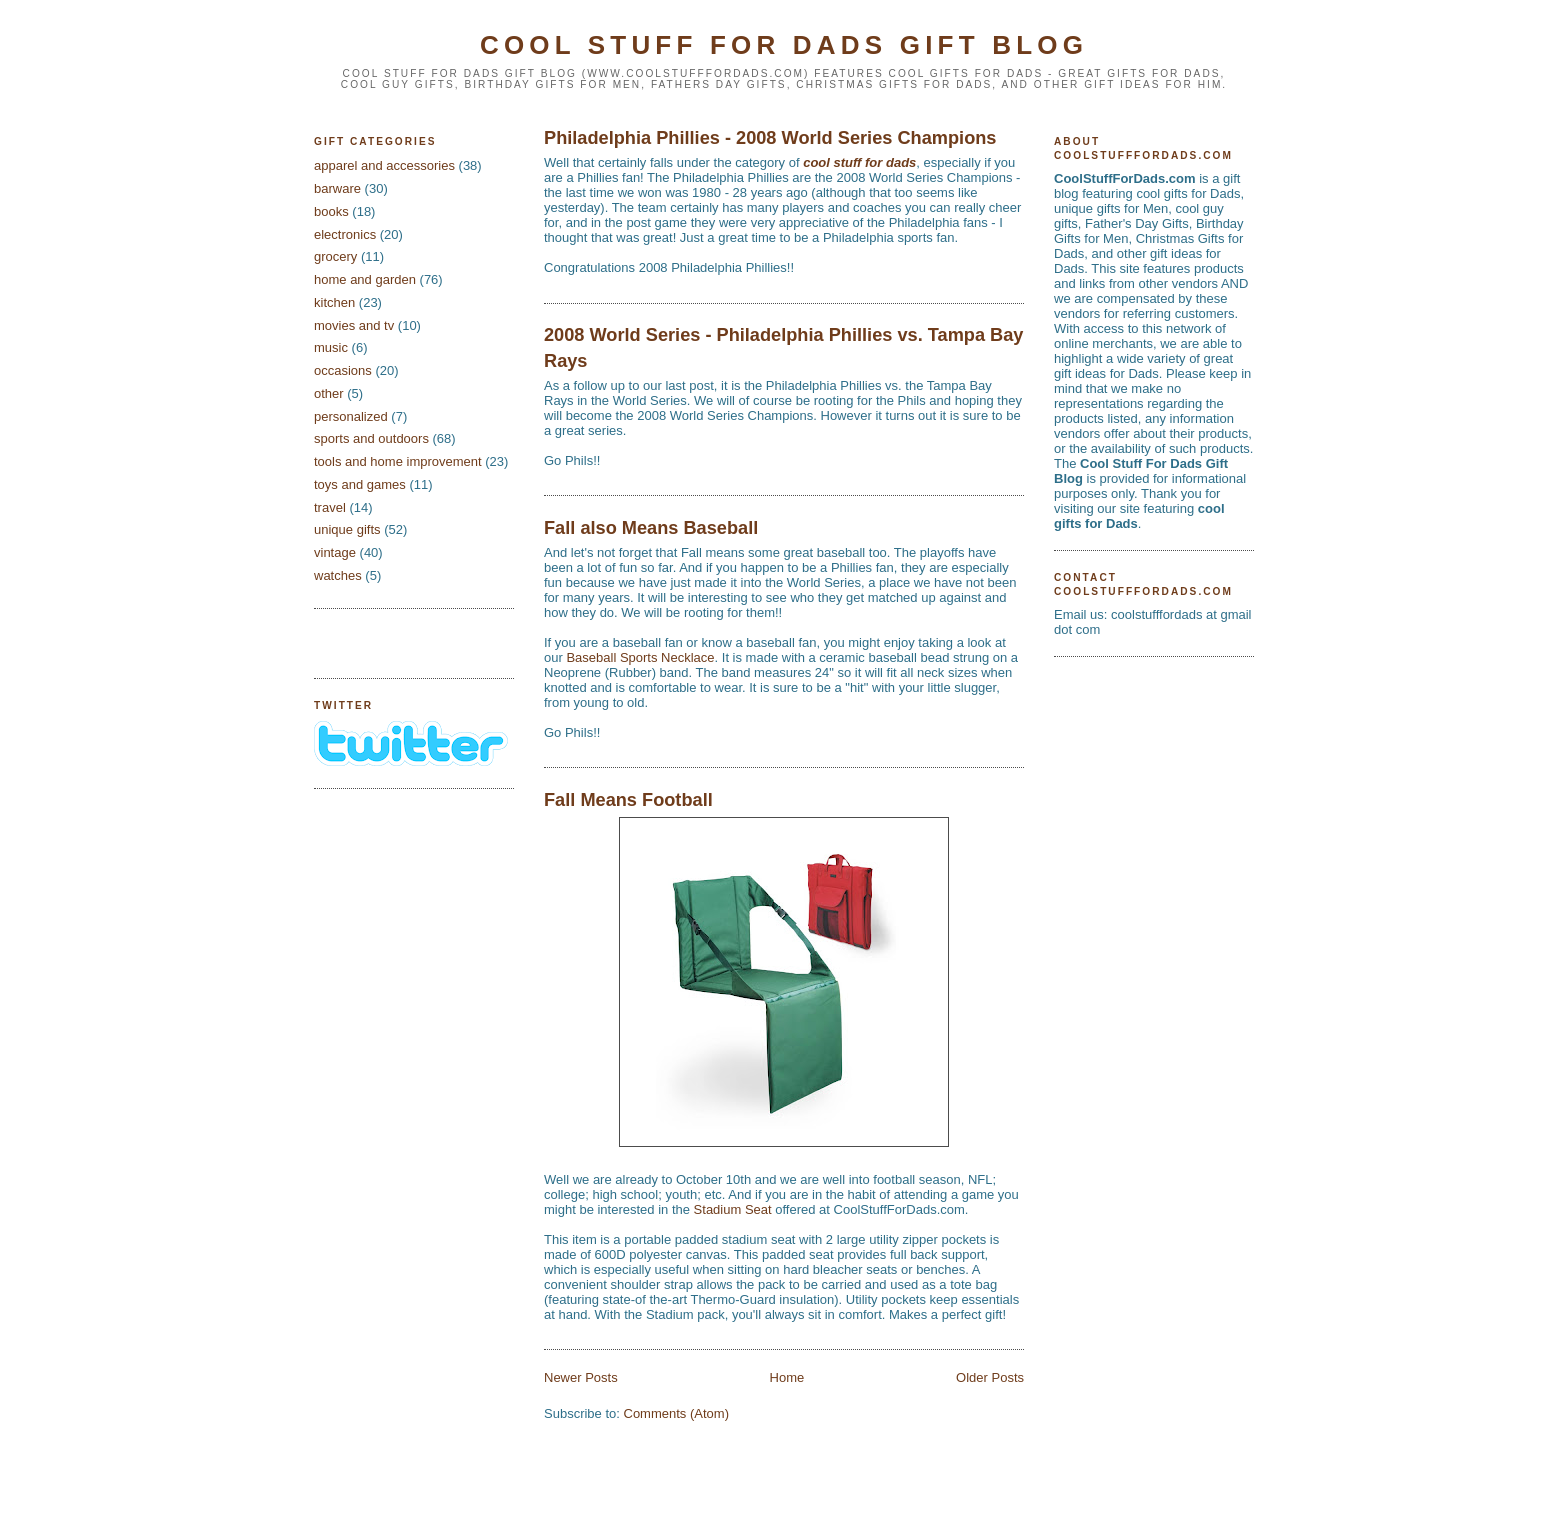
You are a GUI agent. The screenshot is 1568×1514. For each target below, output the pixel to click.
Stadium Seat (733, 1209)
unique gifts (347, 529)
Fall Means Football (628, 800)
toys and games (360, 484)
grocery (335, 256)
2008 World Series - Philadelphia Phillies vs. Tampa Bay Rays (783, 347)
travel (330, 507)
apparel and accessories (384, 165)
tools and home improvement (398, 461)
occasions (343, 370)
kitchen (334, 302)
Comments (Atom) (676, 1413)
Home (787, 1377)
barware (337, 188)
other (329, 393)
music (331, 347)
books (331, 211)
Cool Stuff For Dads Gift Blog (784, 45)
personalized (351, 416)
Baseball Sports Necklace (640, 657)
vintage (335, 552)
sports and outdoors (371, 438)
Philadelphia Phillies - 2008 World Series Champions (770, 138)
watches (338, 575)
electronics (345, 234)
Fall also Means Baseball (651, 528)
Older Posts (990, 1377)
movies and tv (354, 325)
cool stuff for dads (859, 162)
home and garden (365, 279)
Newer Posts (581, 1377)
